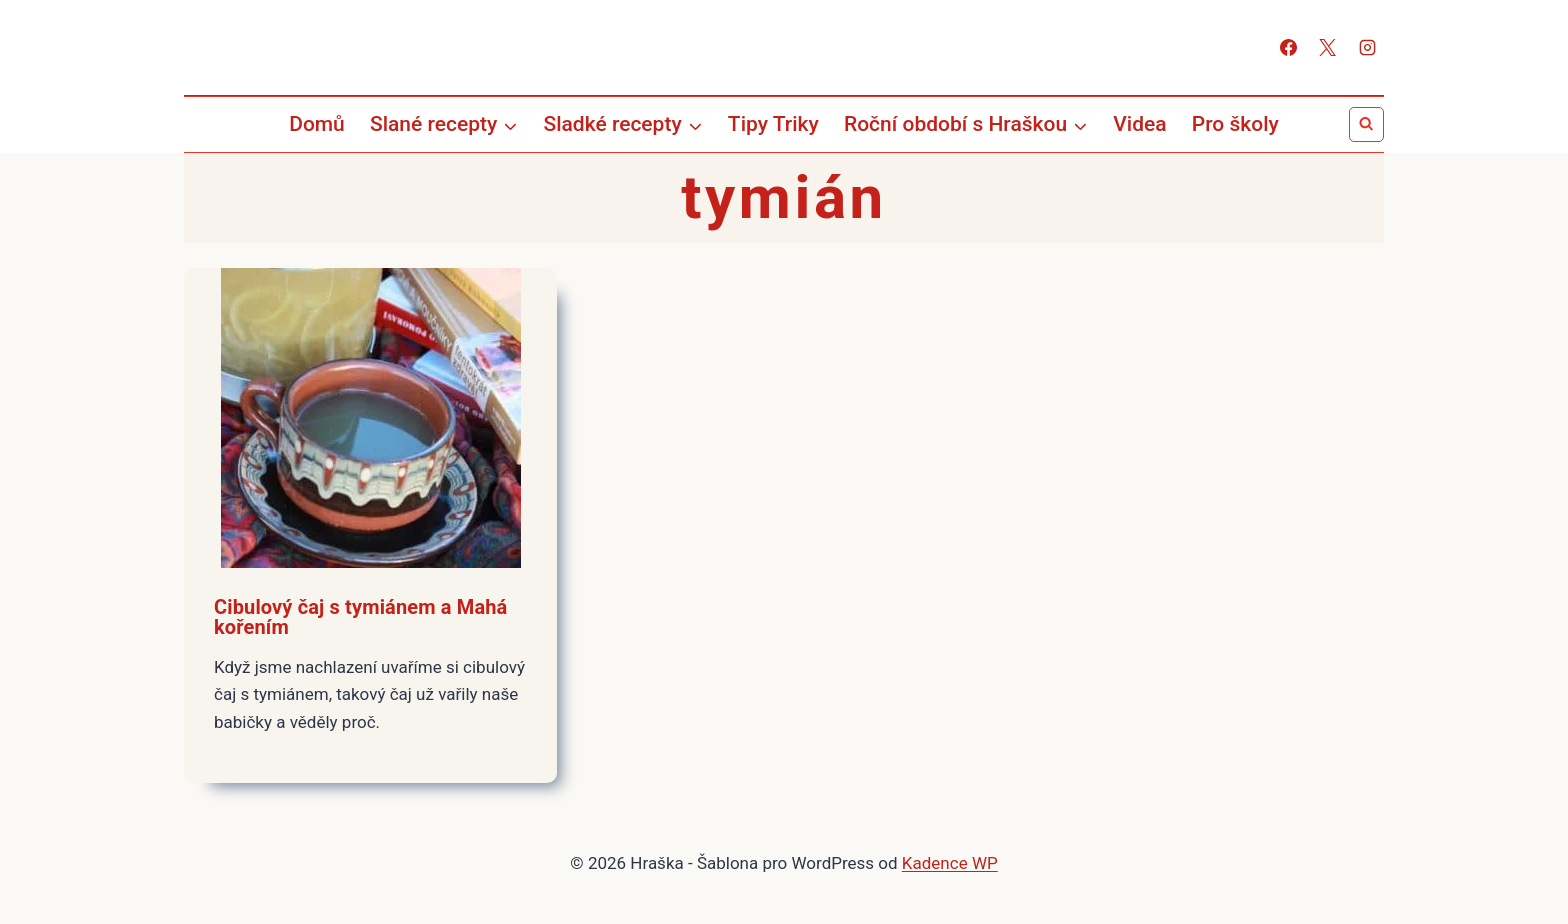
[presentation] (370, 418)
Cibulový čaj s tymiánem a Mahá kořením (360, 617)
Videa (1139, 124)
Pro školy (1235, 124)
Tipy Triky (773, 124)
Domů (317, 124)
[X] (1328, 48)
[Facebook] (1289, 48)
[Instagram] (1367, 48)
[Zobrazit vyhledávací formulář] (1366, 124)
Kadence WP (950, 863)
